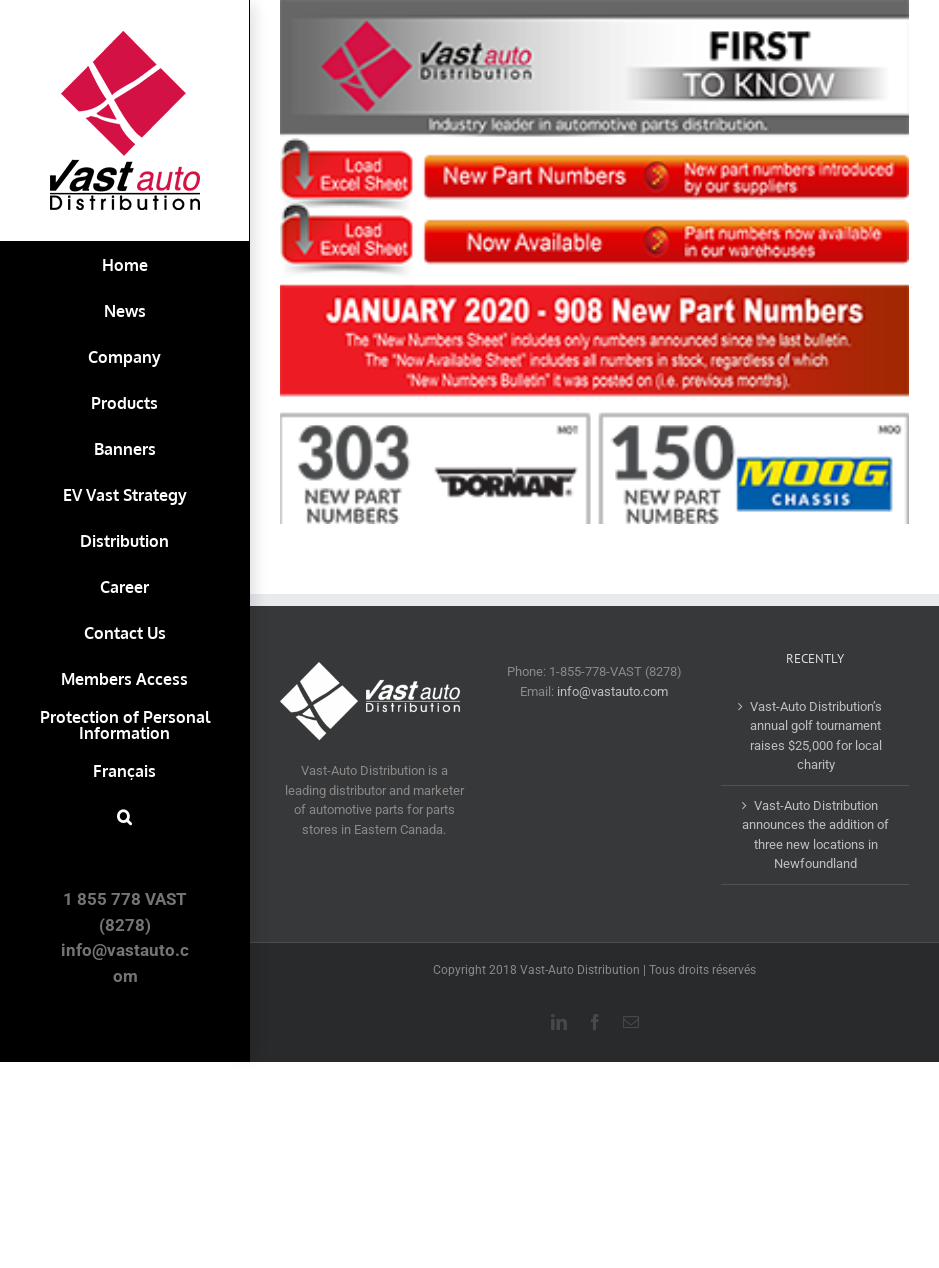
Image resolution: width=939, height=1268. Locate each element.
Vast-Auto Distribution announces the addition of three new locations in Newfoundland (815, 835)
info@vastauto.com (612, 691)
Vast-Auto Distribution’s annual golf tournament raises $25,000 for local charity (816, 736)
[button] (124, 817)
